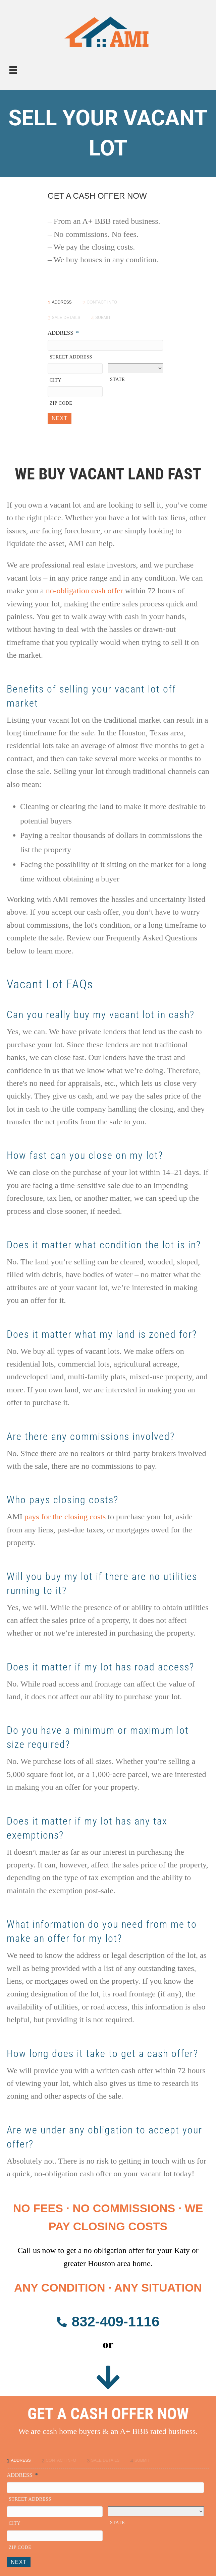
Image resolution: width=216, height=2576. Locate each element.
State (117, 379)
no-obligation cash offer (84, 590)
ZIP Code (61, 403)
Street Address (71, 356)
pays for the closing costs (65, 1516)
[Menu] (13, 70)
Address (63, 333)
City (55, 380)
